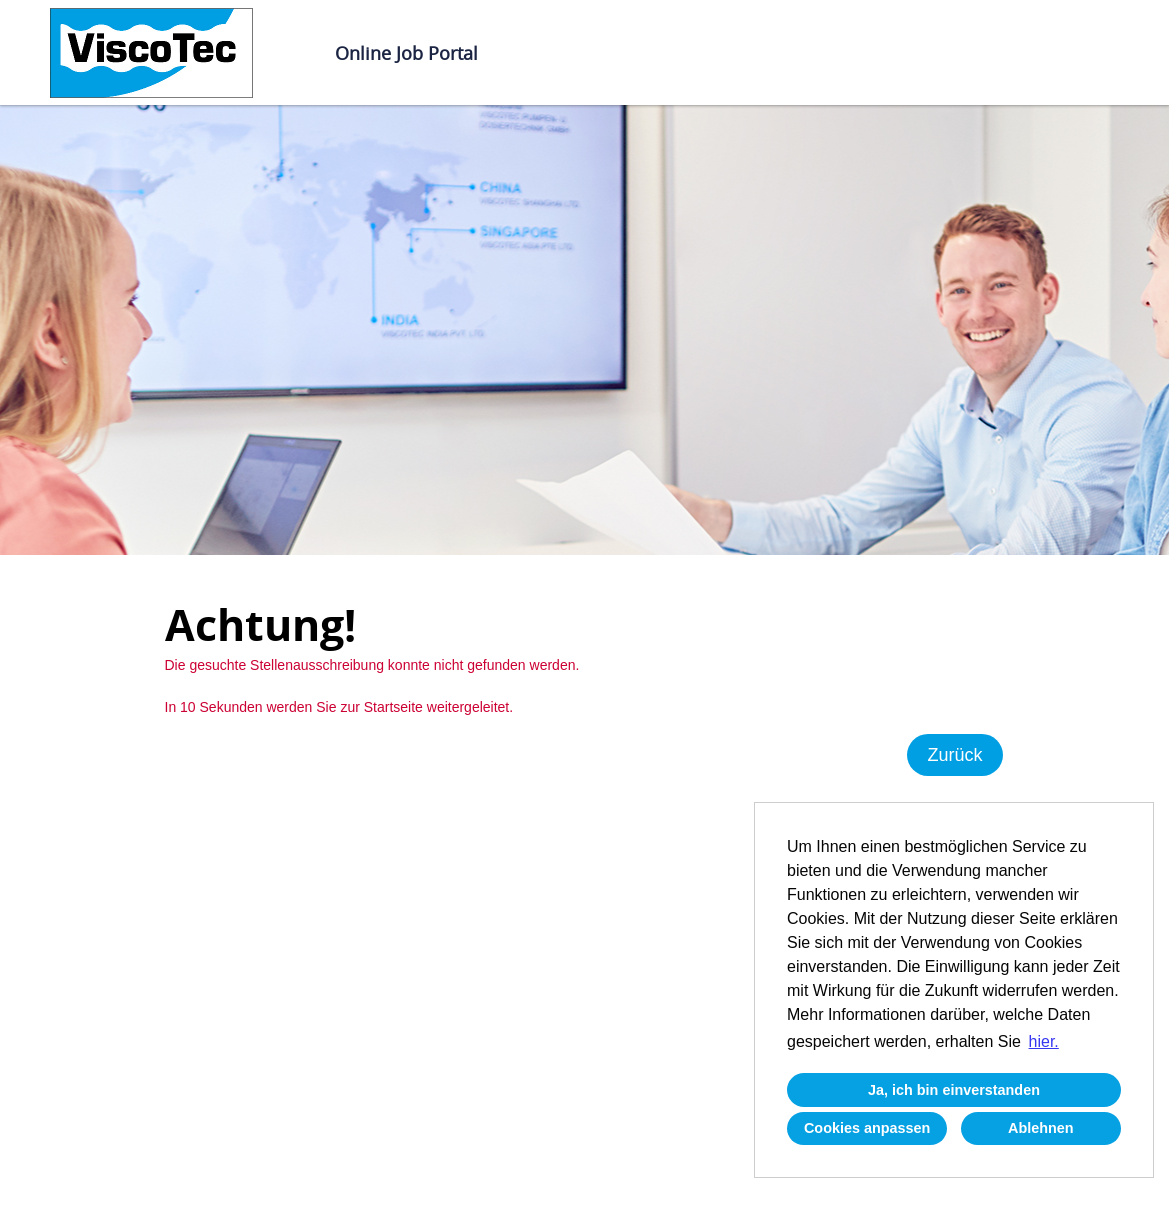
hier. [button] (1044, 1041)
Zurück (954, 755)
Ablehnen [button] (1041, 1128)
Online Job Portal (406, 53)
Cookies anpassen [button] (867, 1128)
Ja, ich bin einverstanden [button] (954, 1090)
